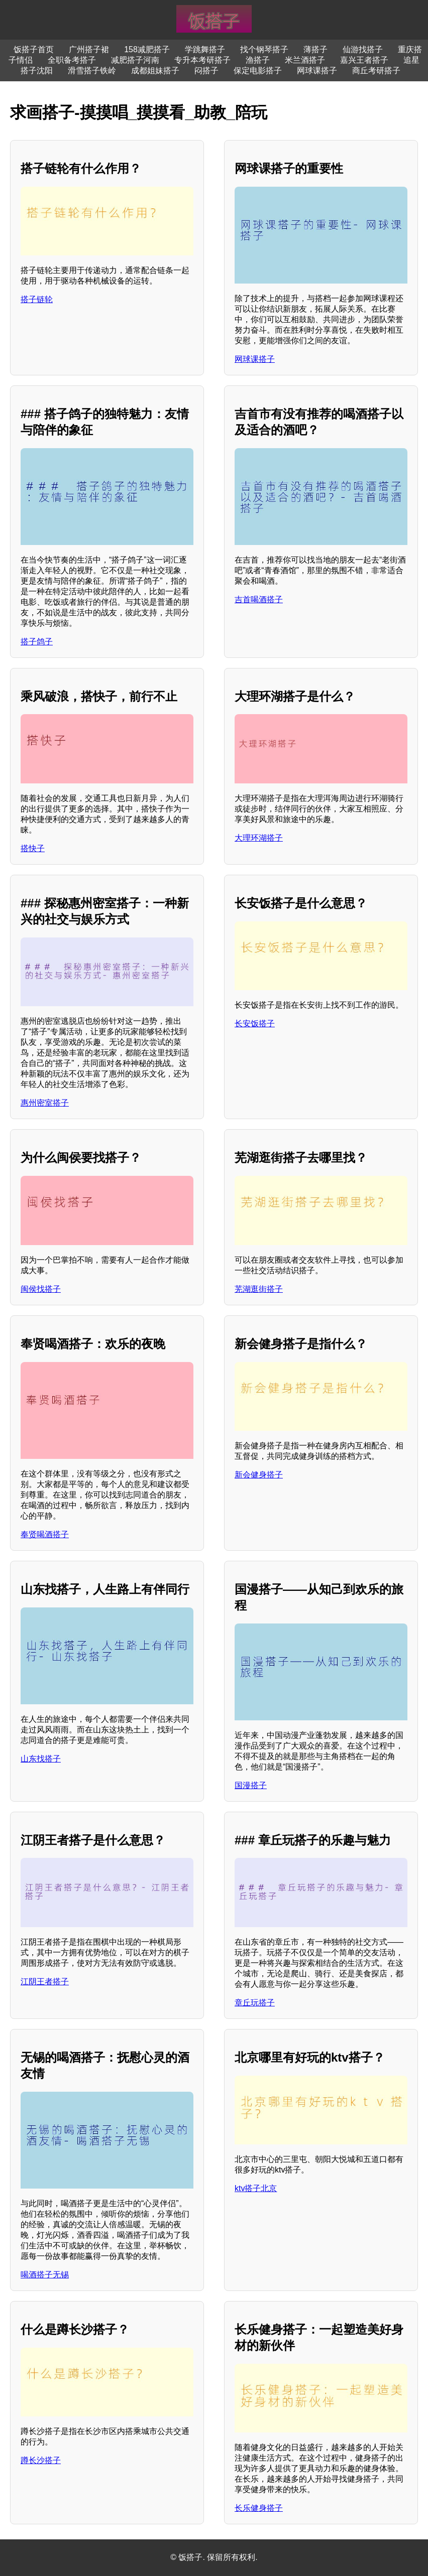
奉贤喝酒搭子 (45, 1534)
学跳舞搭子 (205, 49)
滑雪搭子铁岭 (92, 70)
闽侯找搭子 (41, 1289)
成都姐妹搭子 (155, 70)
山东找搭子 (41, 1758)
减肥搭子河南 (135, 60)
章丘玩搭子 (255, 2002)
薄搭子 (315, 49)
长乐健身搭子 (259, 2508)
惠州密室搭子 (45, 1103)
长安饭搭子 (255, 1023)
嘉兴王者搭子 (364, 60)
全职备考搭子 (72, 60)
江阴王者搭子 (45, 1981)
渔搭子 (258, 60)
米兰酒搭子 (305, 60)
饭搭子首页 (34, 49)
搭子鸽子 (37, 641)
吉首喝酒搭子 (259, 599)
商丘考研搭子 (376, 70)
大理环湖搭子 (259, 838)
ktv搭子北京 (256, 2188)
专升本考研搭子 (202, 60)
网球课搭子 (317, 70)
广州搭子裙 (89, 49)
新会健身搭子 (259, 1474)
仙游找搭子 (363, 49)
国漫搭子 (251, 1785)
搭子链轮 (37, 299)
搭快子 (33, 848)
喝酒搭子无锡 (45, 2274)
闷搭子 (206, 70)
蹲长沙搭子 (41, 2460)
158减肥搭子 (147, 49)
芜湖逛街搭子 (259, 1289)
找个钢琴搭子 (264, 49)
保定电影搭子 (258, 70)
